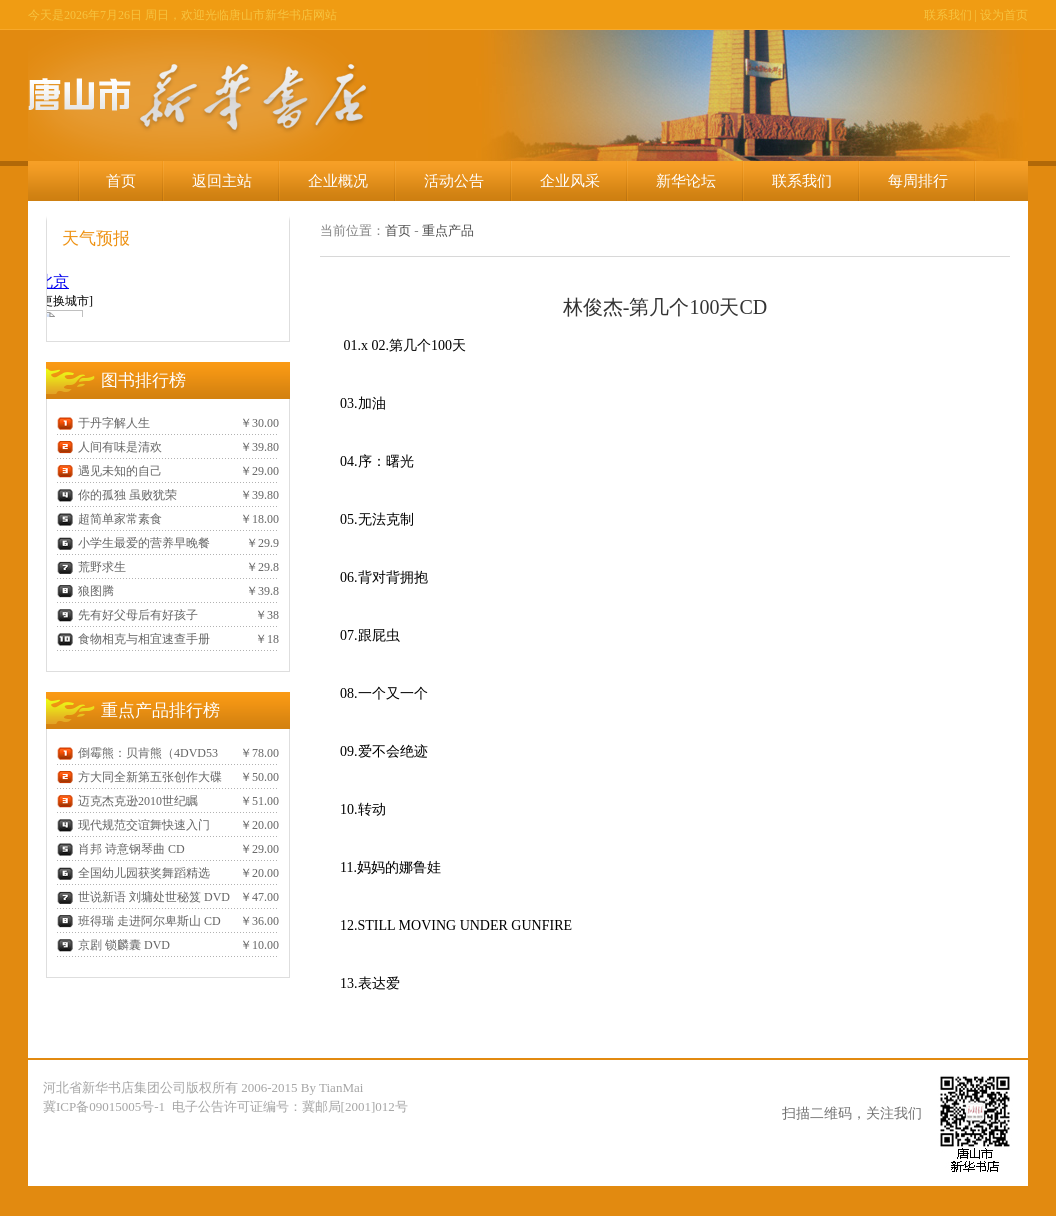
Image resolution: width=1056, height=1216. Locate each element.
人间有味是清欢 (109, 447)
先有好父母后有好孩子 (127, 615)
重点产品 (448, 230)
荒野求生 (91, 567)
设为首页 (1004, 15)
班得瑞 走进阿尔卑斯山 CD (139, 921)
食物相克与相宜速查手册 (133, 639)
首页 (121, 181)
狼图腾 (85, 591)
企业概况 (338, 181)
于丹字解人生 (103, 423)
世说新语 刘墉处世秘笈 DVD (143, 897)
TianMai (341, 1087)
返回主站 (222, 181)
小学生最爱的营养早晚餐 (133, 543)
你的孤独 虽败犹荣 (117, 495)
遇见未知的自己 (109, 471)
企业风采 (570, 181)
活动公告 (454, 181)
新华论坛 (686, 181)
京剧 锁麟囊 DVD (113, 945)
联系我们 (948, 15)
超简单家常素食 (109, 519)
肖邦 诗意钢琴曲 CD (121, 849)
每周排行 (918, 181)
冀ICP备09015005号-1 (105, 1106)
